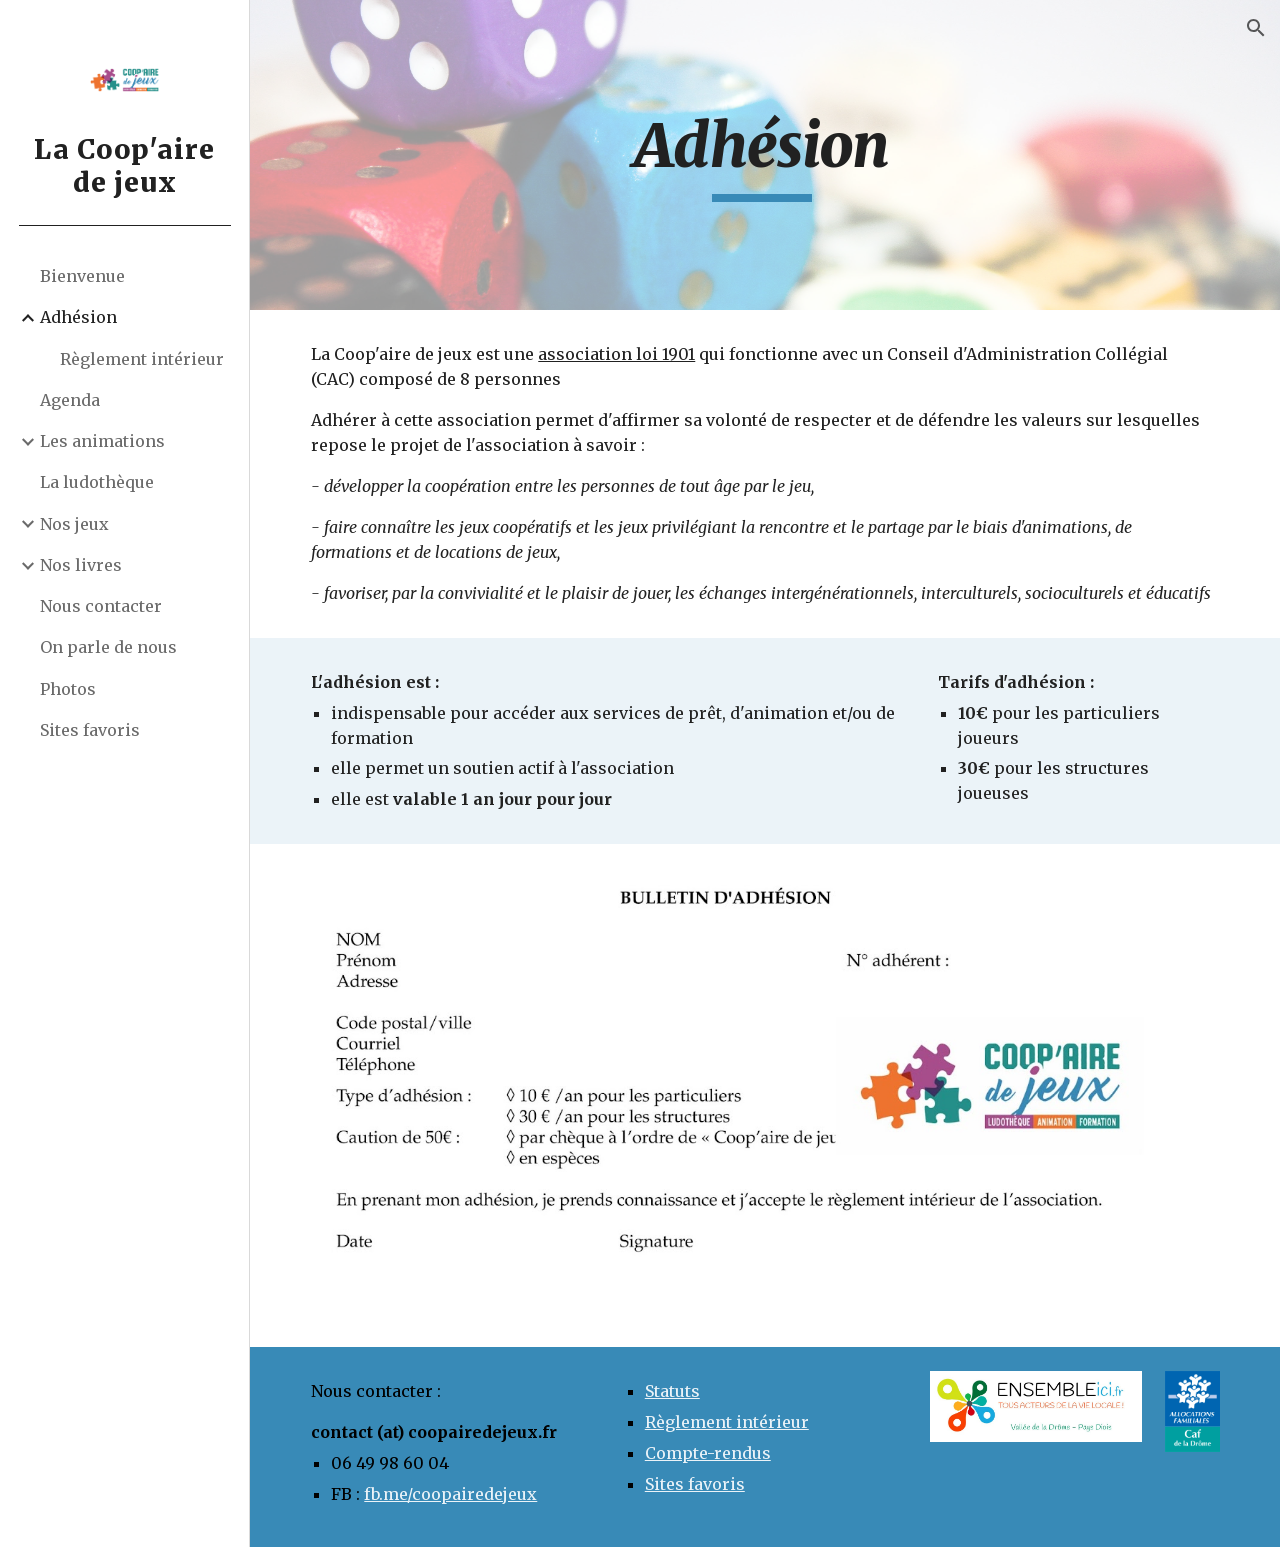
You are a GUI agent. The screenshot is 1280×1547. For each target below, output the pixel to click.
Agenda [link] (70, 400)
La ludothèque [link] (97, 482)
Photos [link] (68, 689)
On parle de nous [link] (108, 647)
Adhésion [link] (78, 317)
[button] (1256, 28)
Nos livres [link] (81, 565)
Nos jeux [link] (74, 524)
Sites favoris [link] (90, 730)
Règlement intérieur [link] (142, 359)
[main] (765, 155)
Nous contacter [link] (101, 606)
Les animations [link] (102, 441)
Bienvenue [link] (82, 276)
